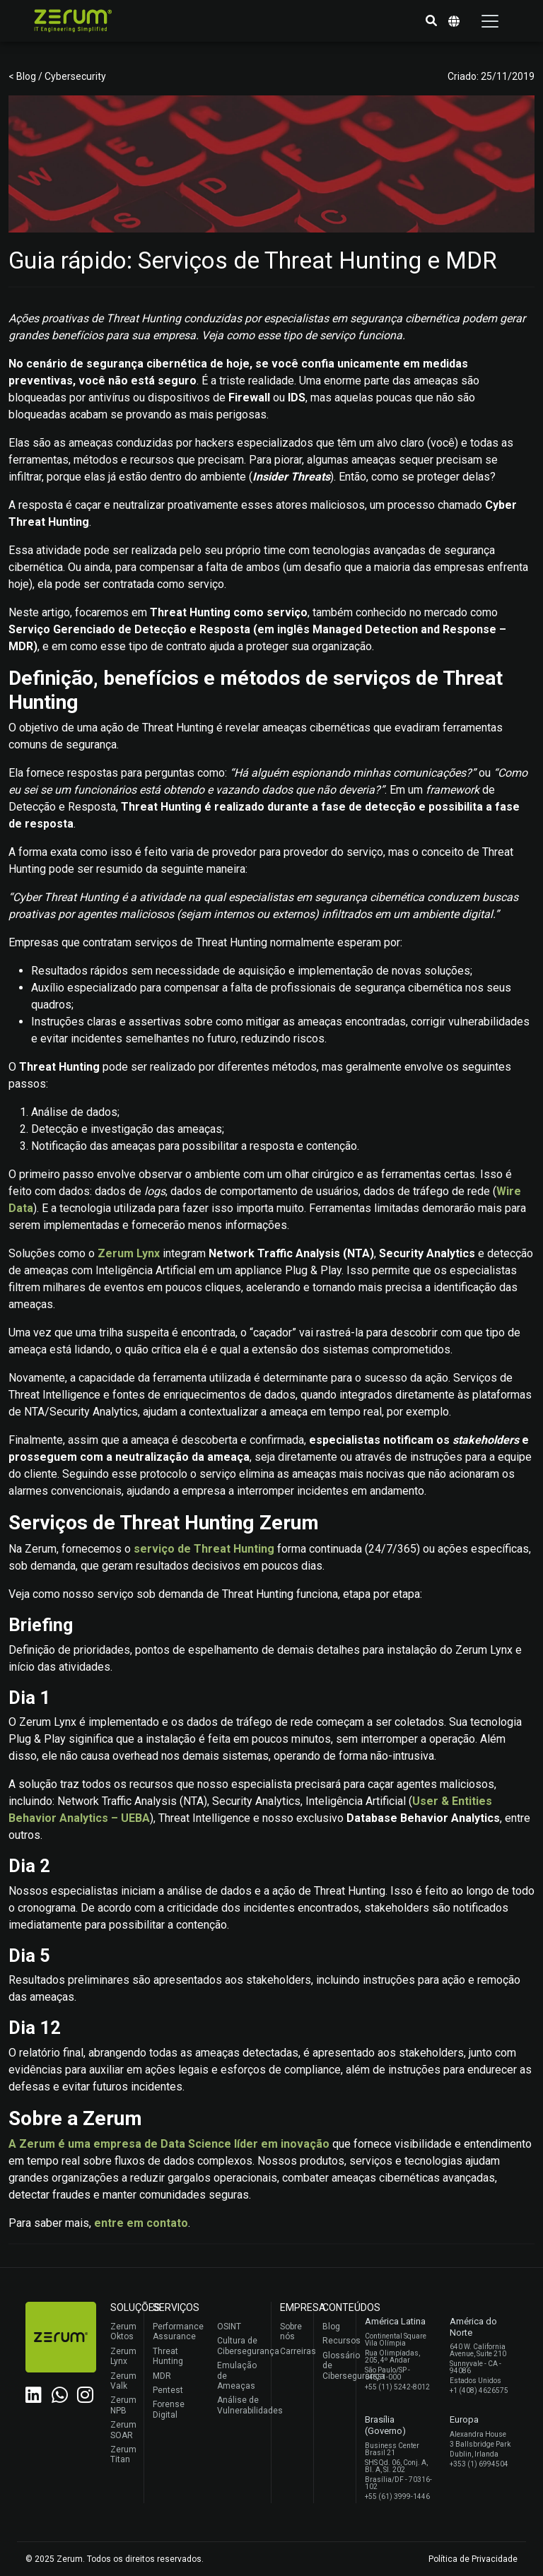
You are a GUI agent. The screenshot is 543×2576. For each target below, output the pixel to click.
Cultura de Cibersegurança (240, 2346)
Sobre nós (291, 2331)
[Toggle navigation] (490, 21)
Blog (331, 2326)
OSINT (229, 2326)
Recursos (335, 2341)
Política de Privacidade (473, 2559)
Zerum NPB (123, 2405)
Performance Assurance (176, 2331)
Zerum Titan (123, 2454)
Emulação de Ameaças (237, 2375)
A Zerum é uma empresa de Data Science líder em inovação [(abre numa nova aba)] (168, 2144)
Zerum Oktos (123, 2331)
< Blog (23, 76)
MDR (162, 2376)
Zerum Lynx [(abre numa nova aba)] (129, 1253)
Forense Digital (169, 2409)
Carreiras (293, 2351)
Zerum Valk (123, 2381)
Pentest (168, 2390)
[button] (431, 21)
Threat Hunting (168, 2356)
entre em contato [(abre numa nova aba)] (141, 2223)
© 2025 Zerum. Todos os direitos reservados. (114, 2559)
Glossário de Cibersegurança (335, 2366)
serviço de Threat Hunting (204, 1548)
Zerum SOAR (123, 2430)
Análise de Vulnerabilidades (240, 2405)
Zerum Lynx (123, 2356)
